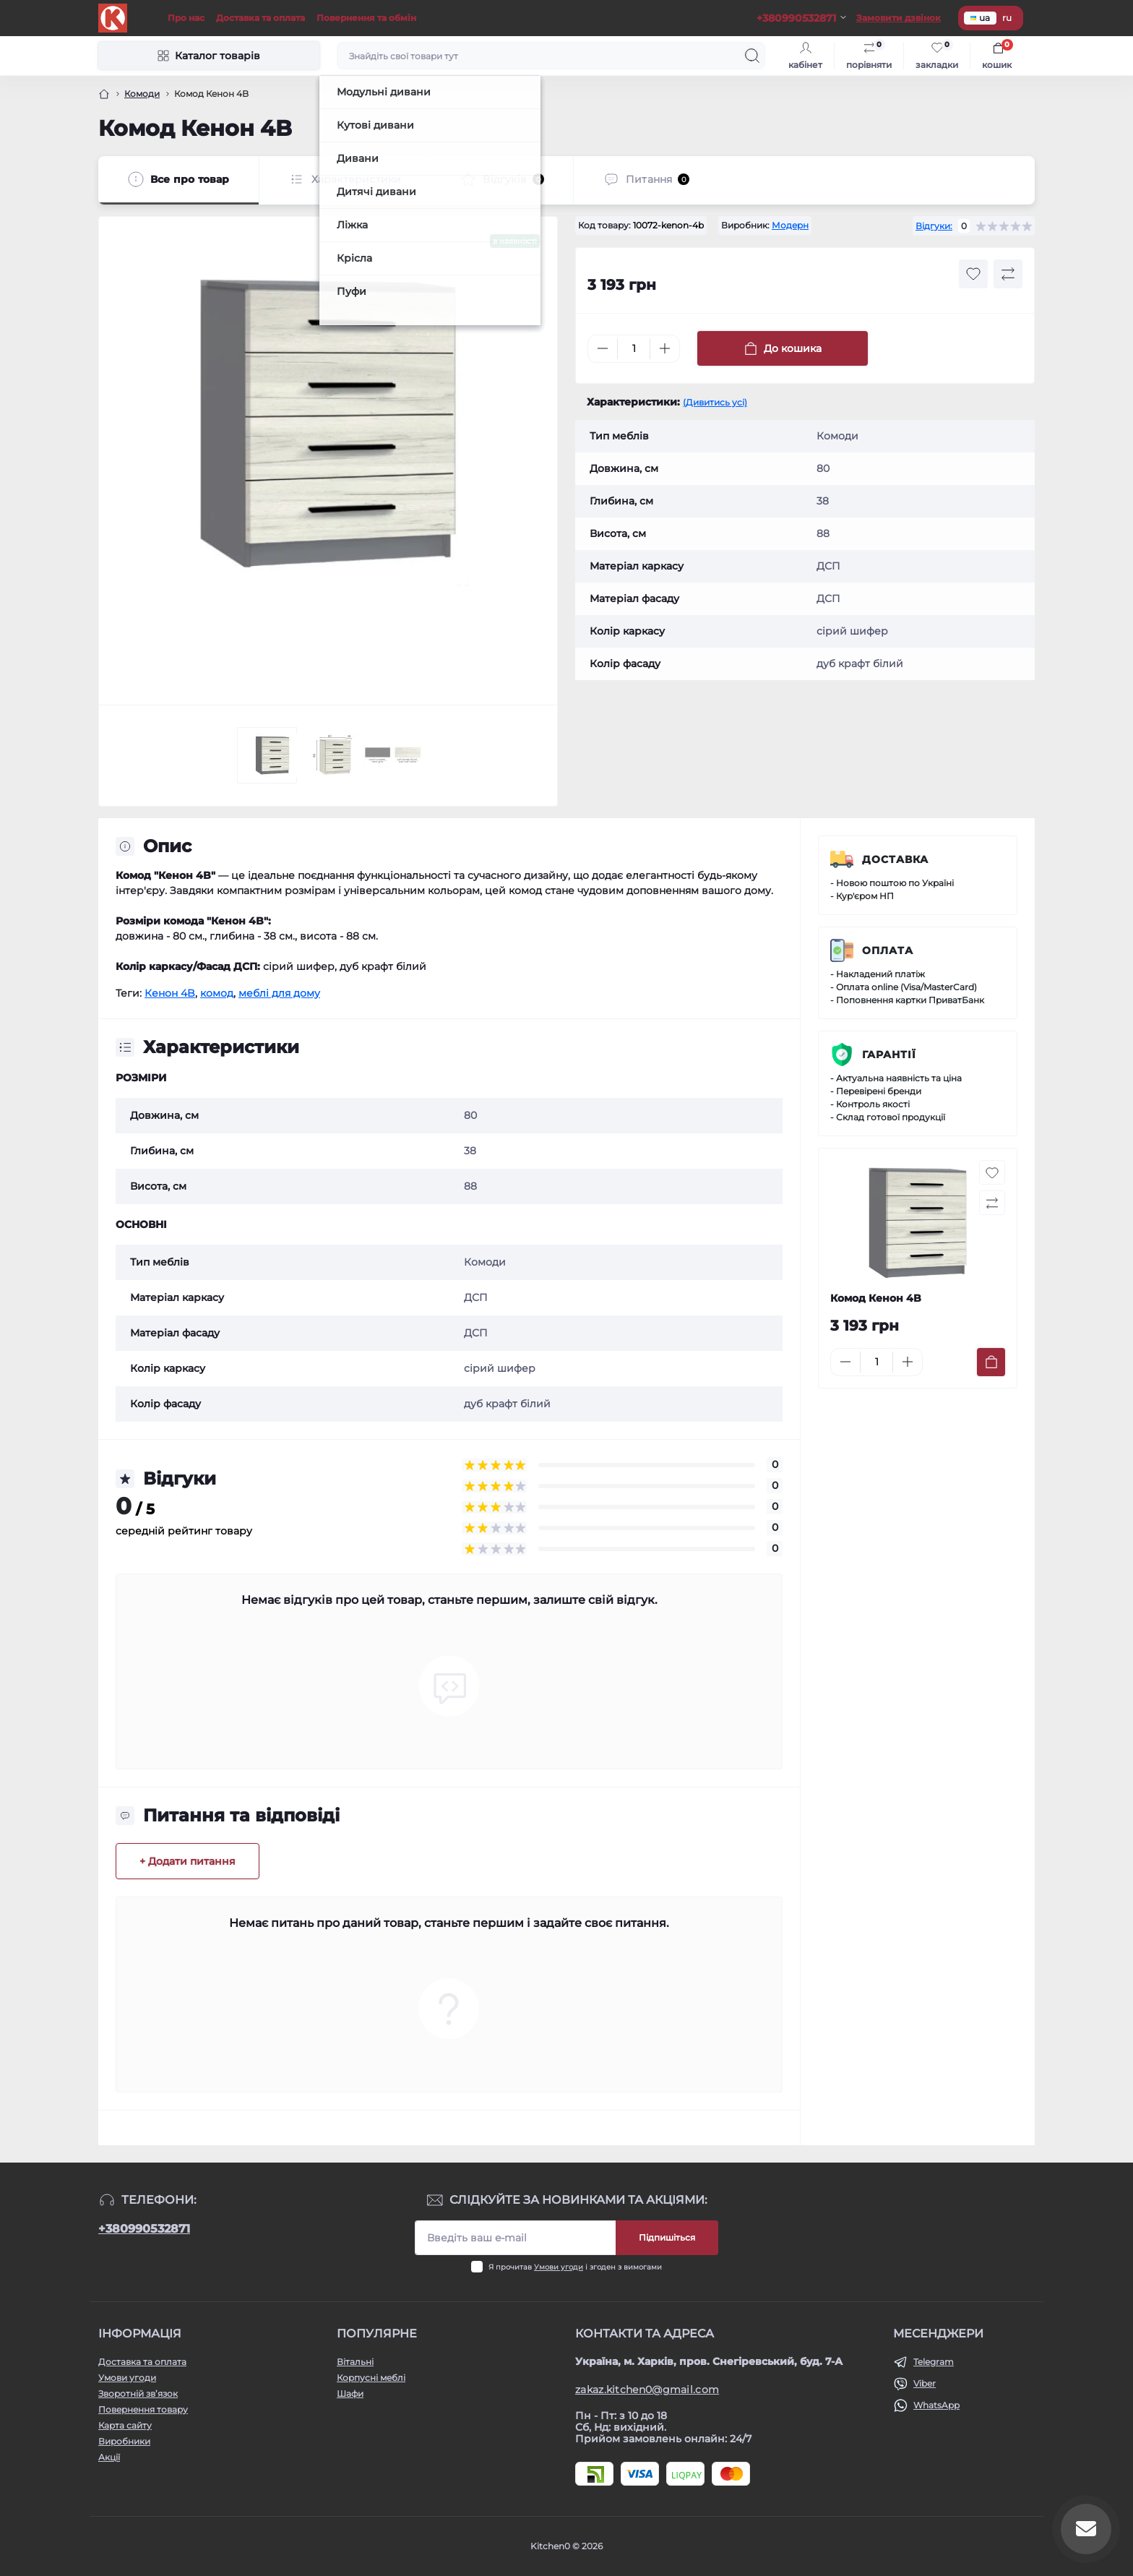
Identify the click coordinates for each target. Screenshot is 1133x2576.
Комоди (142, 93)
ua (980, 17)
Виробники (124, 2441)
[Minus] (602, 348)
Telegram (933, 2361)
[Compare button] (1008, 273)
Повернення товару (143, 2409)
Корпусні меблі (371, 2377)
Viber (924, 2383)
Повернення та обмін (366, 17)
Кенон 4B (170, 993)
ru (1007, 17)
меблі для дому (279, 993)
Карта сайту (125, 2425)
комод (216, 993)
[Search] (752, 55)
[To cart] (991, 1362)
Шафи (350, 2393)
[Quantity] (633, 348)
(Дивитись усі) (715, 402)
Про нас (186, 17)
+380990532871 (144, 2229)
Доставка (895, 859)
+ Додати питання (187, 1861)
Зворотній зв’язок (138, 2393)
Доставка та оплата (260, 17)
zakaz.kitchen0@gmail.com (647, 2389)
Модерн (790, 225)
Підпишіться (667, 2237)
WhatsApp (936, 2405)
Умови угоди (558, 2267)
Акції (109, 2457)
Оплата (887, 950)
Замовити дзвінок (898, 17)
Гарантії (889, 1054)
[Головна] (104, 94)
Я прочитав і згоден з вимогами (575, 2267)
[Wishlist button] (973, 273)
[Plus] (664, 348)
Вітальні (355, 2361)
